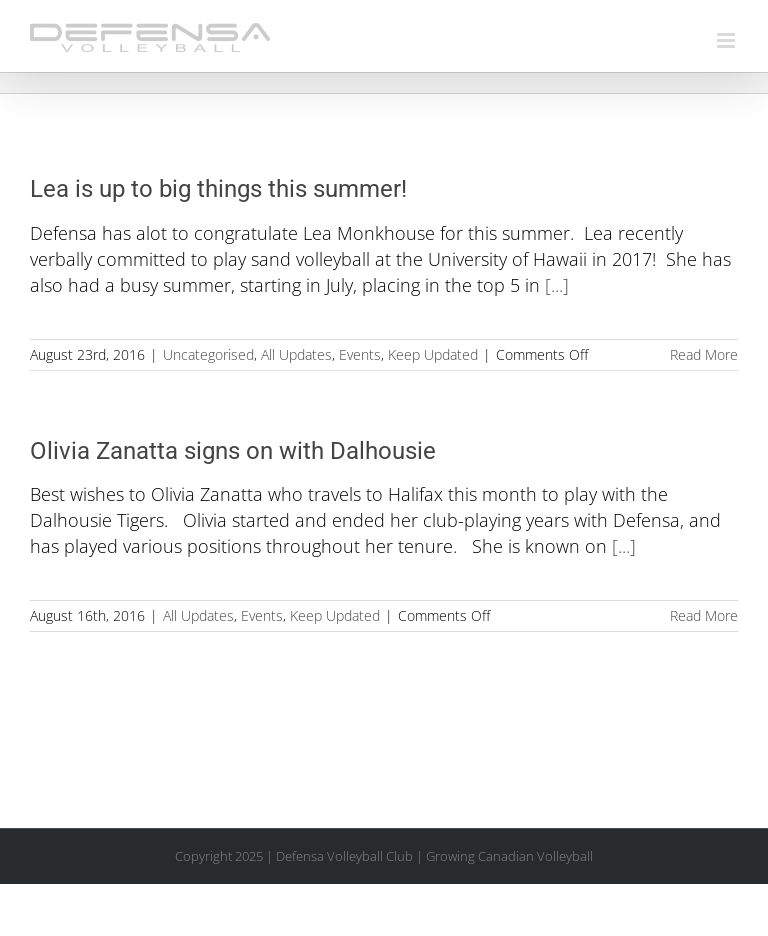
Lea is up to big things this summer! (218, 189)
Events (360, 354)
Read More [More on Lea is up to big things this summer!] (704, 354)
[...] (557, 285)
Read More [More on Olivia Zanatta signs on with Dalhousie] (704, 615)
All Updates (296, 354)
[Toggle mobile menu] (727, 40)
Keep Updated (433, 354)
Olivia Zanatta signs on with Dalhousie (233, 451)
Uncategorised (208, 354)
